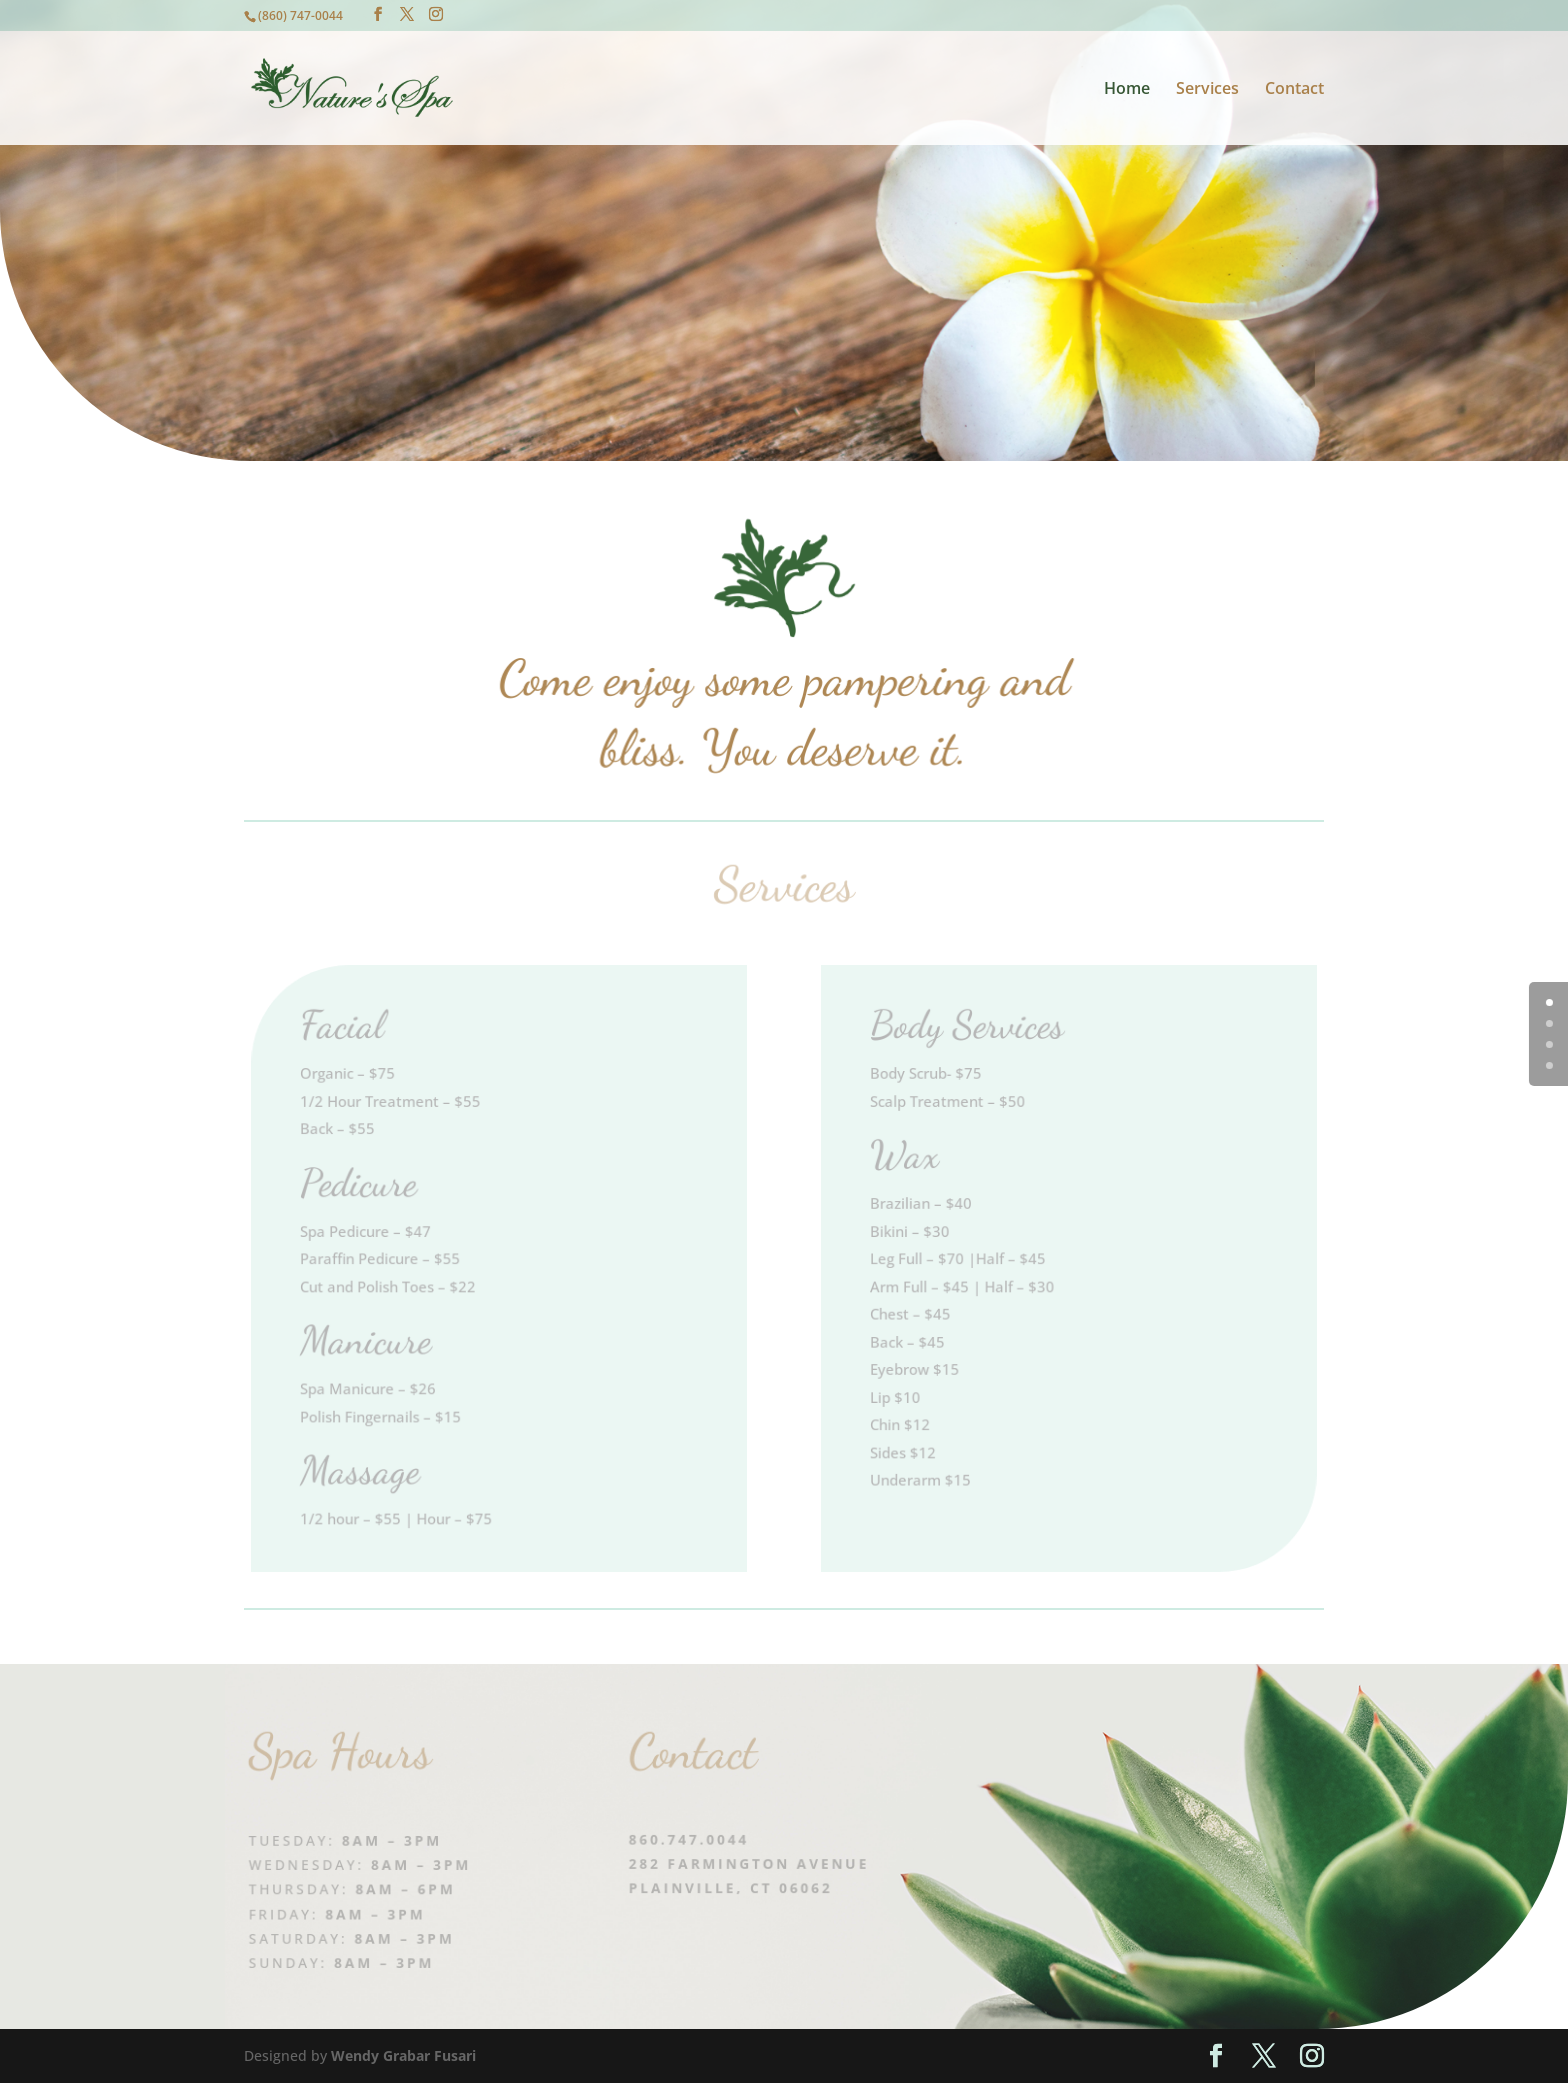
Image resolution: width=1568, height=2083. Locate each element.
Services (1207, 90)
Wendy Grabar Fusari (403, 2055)
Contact (1294, 90)
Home (1127, 90)
